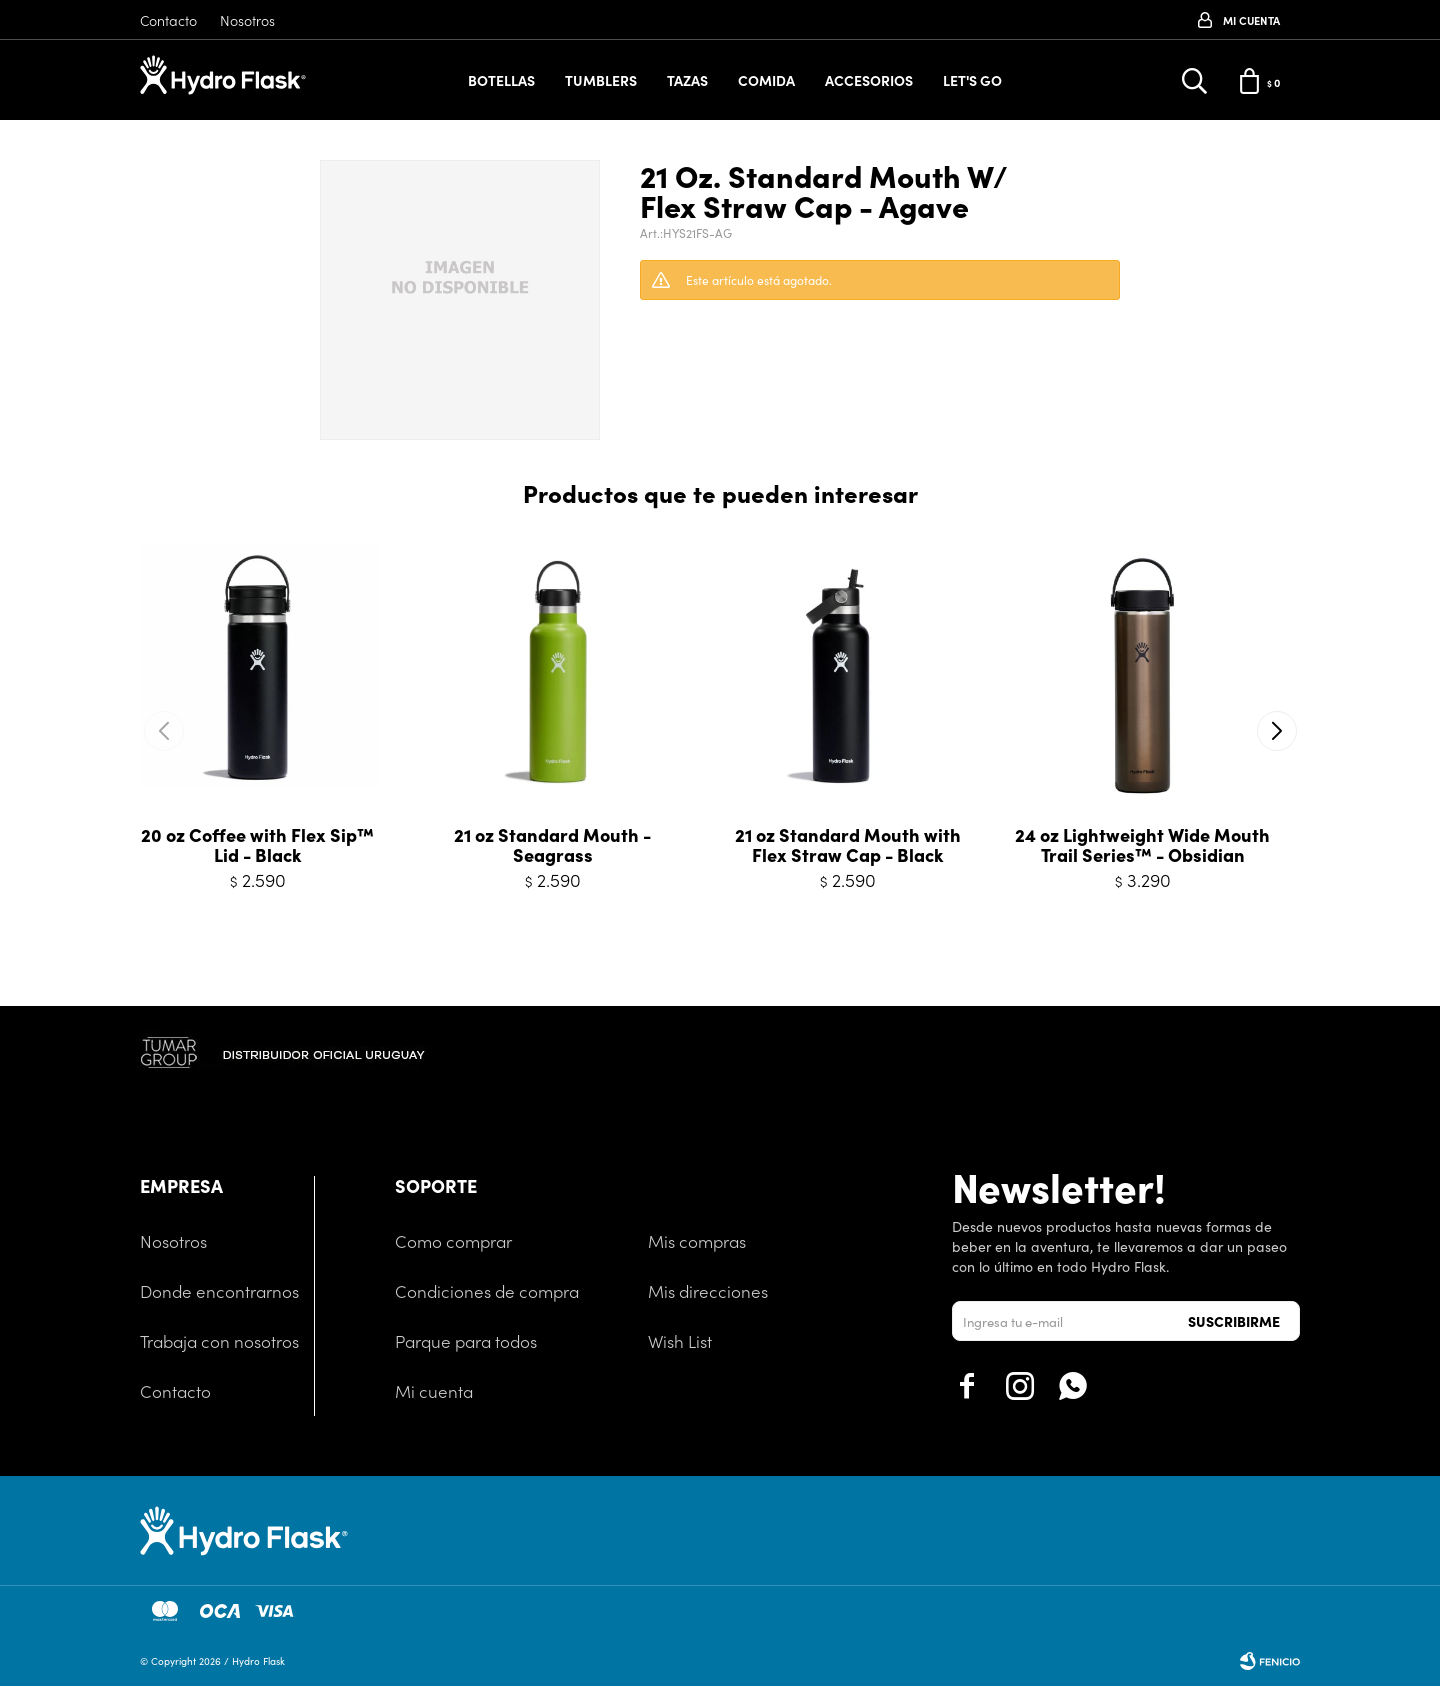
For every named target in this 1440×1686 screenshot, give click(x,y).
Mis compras (697, 1241)
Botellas (501, 80)
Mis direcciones (708, 1291)
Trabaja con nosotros (219, 1341)
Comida (766, 80)
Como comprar (453, 1241)
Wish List (680, 1341)
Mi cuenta (434, 1391)
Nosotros (247, 20)
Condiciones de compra (487, 1291)
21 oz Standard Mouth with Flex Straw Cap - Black (848, 845)
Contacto (168, 20)
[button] (1276, 731)
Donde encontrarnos (219, 1291)
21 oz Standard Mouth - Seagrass (552, 845)
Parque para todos (466, 1341)
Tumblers (601, 80)
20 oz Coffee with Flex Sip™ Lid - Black (257, 845)
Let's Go (972, 80)
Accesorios (869, 80)
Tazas (687, 80)
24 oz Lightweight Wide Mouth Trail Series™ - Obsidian (1142, 845)
